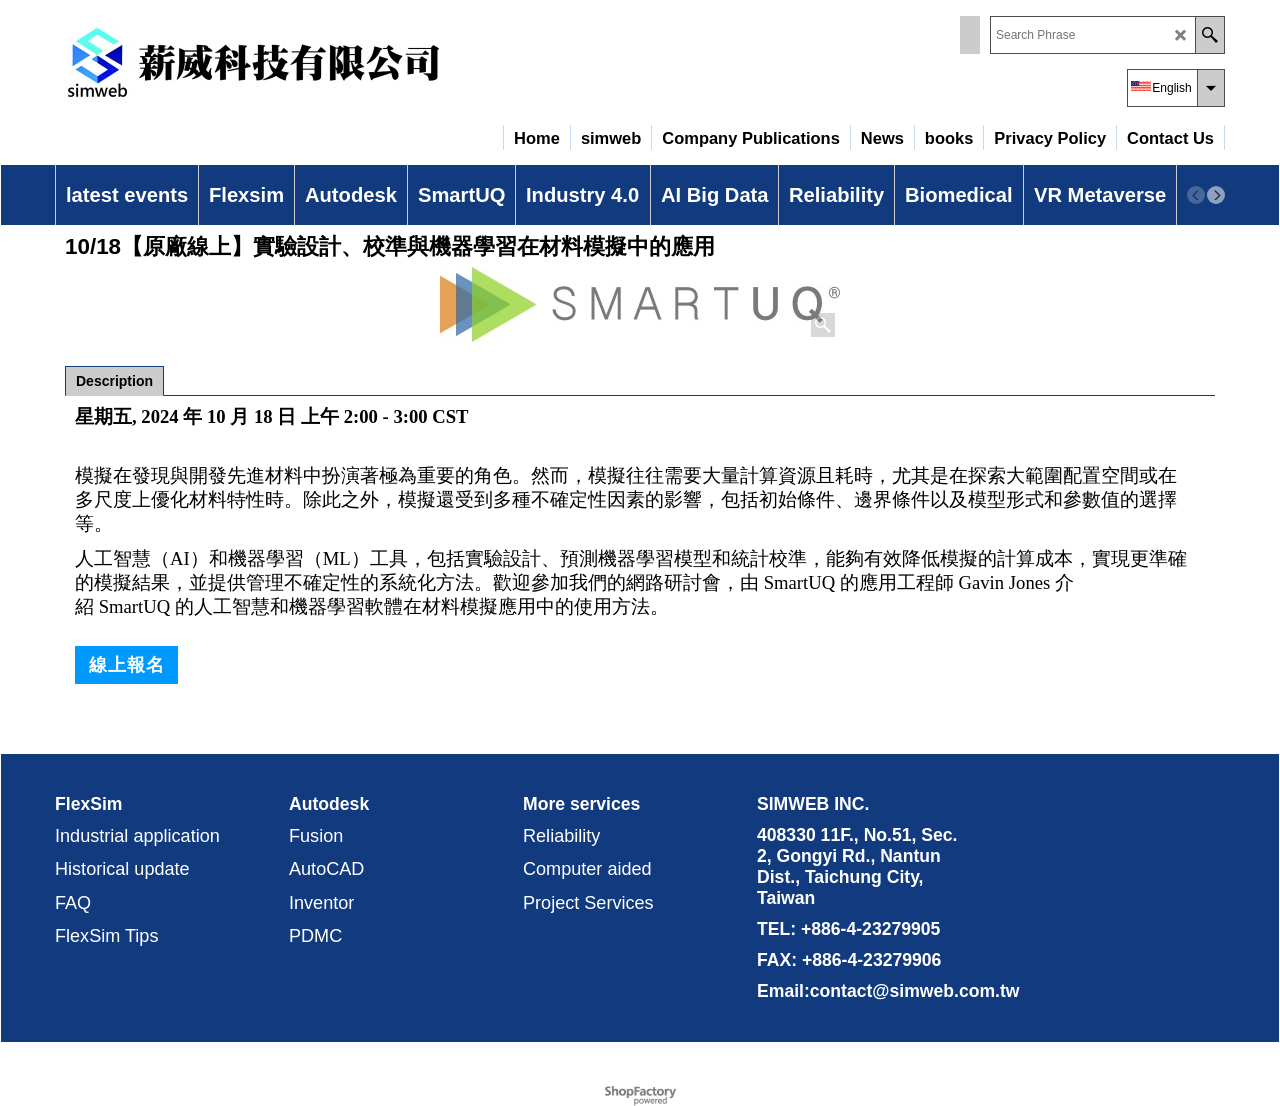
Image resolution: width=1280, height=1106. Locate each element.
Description (114, 381)
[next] (1216, 195)
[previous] (1196, 195)
